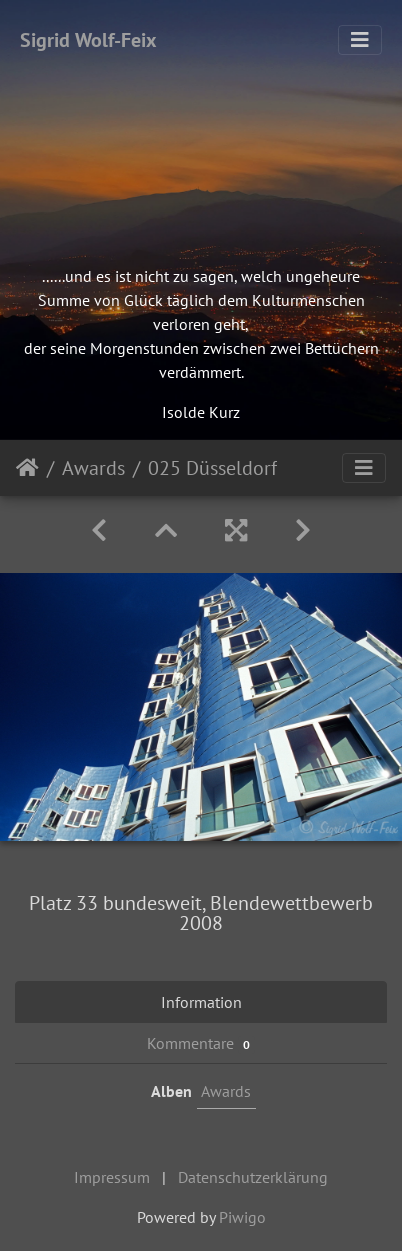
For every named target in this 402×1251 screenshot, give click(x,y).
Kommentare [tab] (201, 1043)
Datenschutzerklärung (253, 1177)
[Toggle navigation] (360, 40)
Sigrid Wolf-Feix (88, 40)
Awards (93, 468)
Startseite (27, 468)
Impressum (112, 1177)
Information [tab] (201, 1002)
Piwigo (242, 1217)
